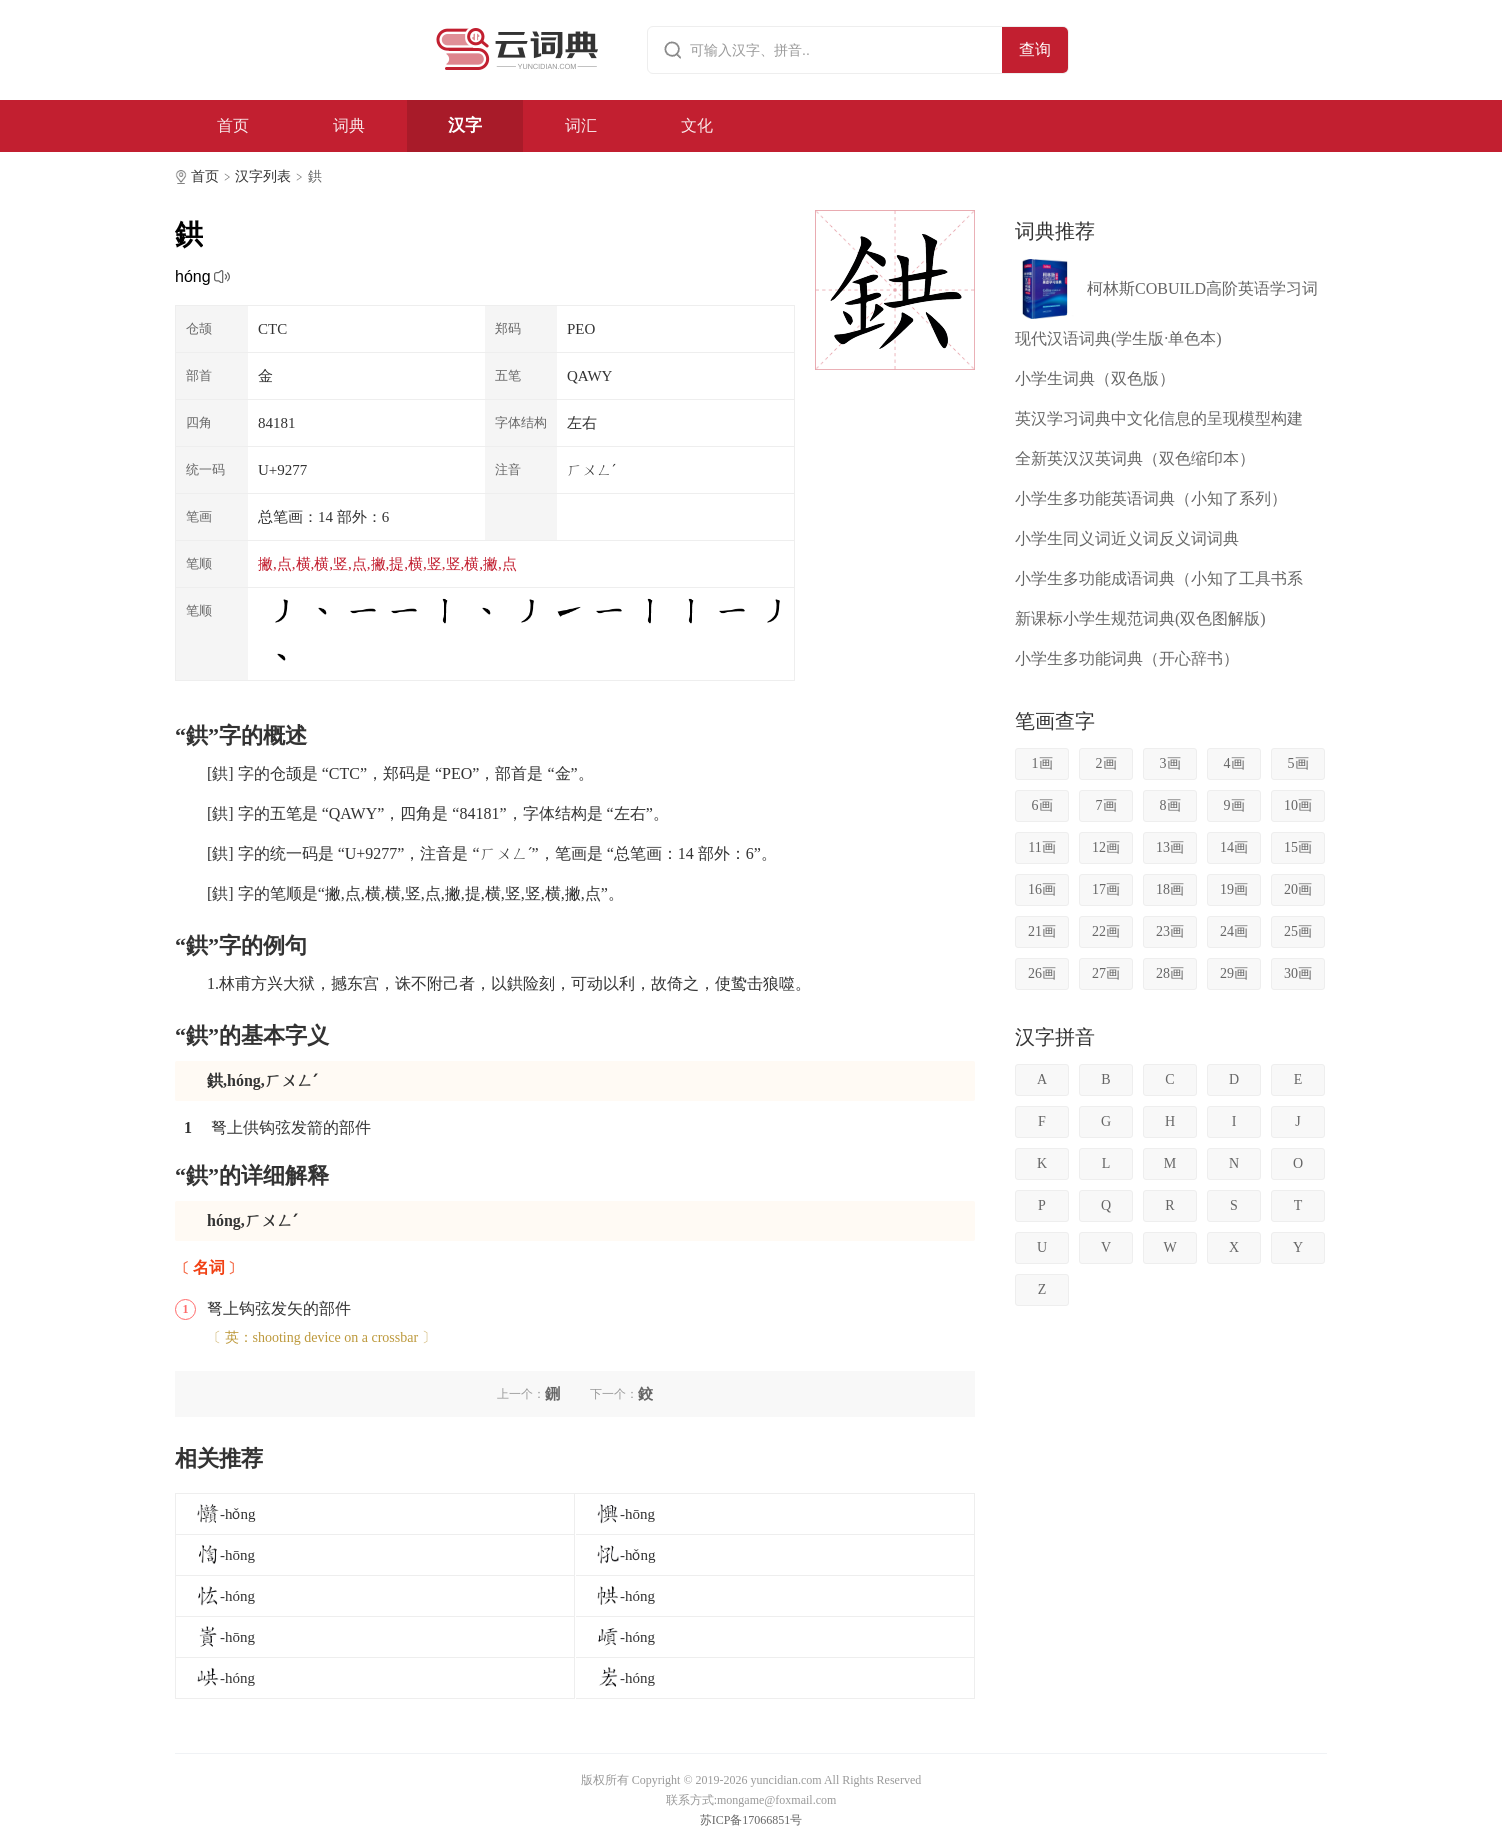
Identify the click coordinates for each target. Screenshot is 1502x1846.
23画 (1170, 931)
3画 (1170, 763)
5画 (1298, 763)
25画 (1298, 931)
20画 (1298, 889)
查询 (1035, 49)
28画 (1170, 973)
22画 (1106, 931)
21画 (1042, 931)
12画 (1106, 847)
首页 (233, 125)
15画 (1298, 847)
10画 (1298, 805)
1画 (1042, 763)
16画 (1042, 889)
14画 (1234, 847)
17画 (1106, 889)
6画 (1042, 805)
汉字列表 (263, 176)
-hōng (625, 1514)
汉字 (465, 125)
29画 (1234, 973)
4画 (1234, 763)
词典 (349, 125)
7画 (1106, 805)
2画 (1106, 763)
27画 (1106, 973)
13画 (1170, 847)
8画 (1170, 805)
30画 (1298, 973)
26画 (1042, 973)
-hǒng (226, 1514)
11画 (1041, 847)
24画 (1234, 931)
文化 (697, 125)
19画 (1234, 889)
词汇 (581, 125)
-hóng (225, 1596)
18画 (1170, 889)
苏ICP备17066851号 (751, 1820)
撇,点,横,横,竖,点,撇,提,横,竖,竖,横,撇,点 (387, 564)
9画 (1234, 805)
